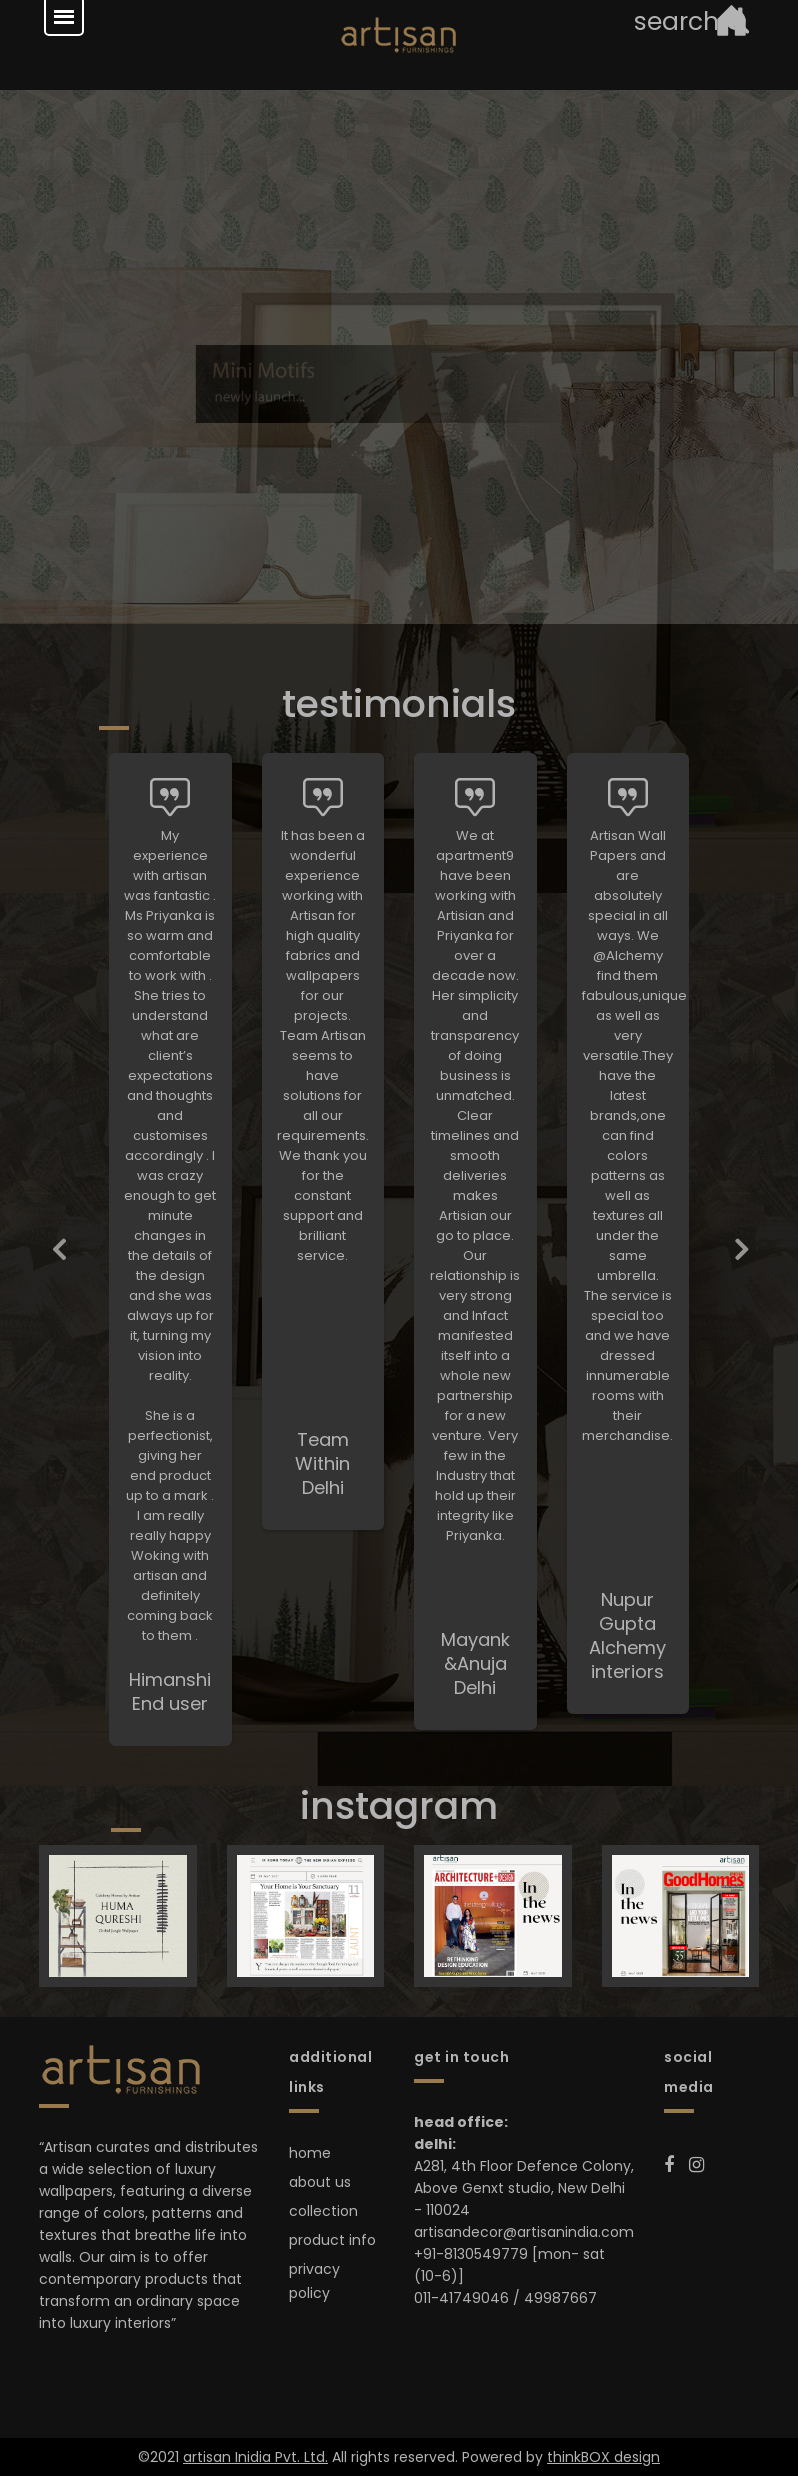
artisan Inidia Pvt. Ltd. (255, 2457)
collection (323, 2211)
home (310, 2153)
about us (320, 2182)
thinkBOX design (603, 2457)
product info (332, 2240)
